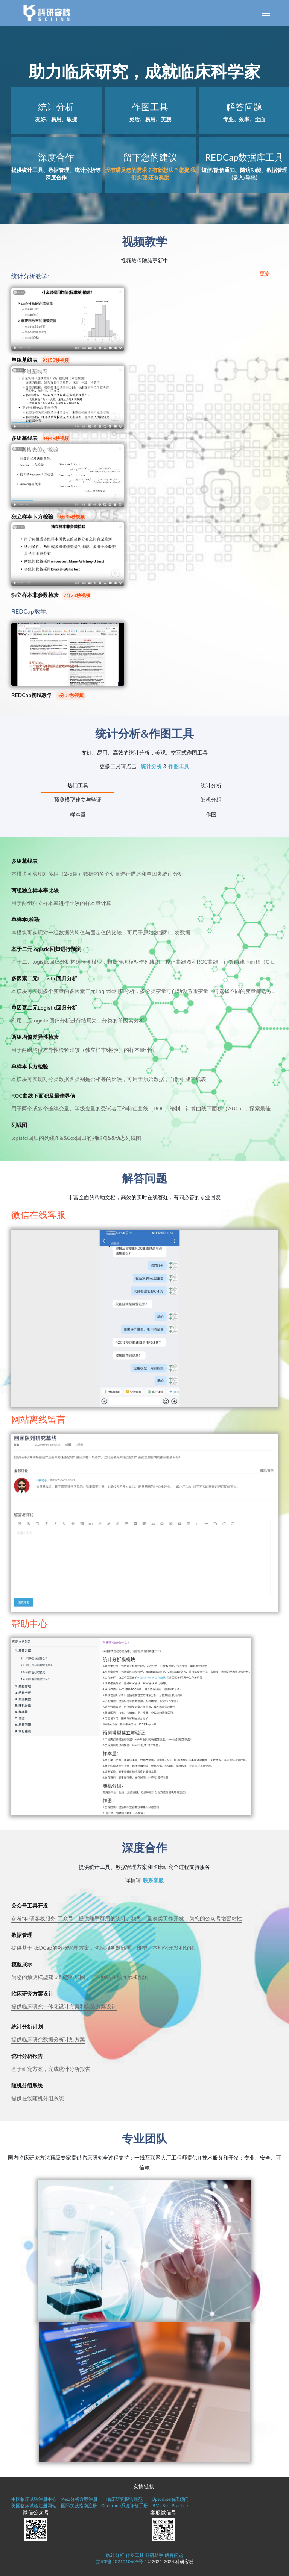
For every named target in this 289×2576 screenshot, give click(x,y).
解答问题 (174, 2555)
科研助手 (154, 2555)
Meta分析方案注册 (78, 2499)
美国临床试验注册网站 (33, 2505)
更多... (267, 273)
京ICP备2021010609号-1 (121, 2561)
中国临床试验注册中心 (33, 2499)
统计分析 (151, 766)
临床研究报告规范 (124, 2499)
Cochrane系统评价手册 (124, 2505)
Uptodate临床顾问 (170, 2499)
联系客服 (153, 1880)
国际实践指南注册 (79, 2505)
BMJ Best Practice (170, 2505)
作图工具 (178, 766)
